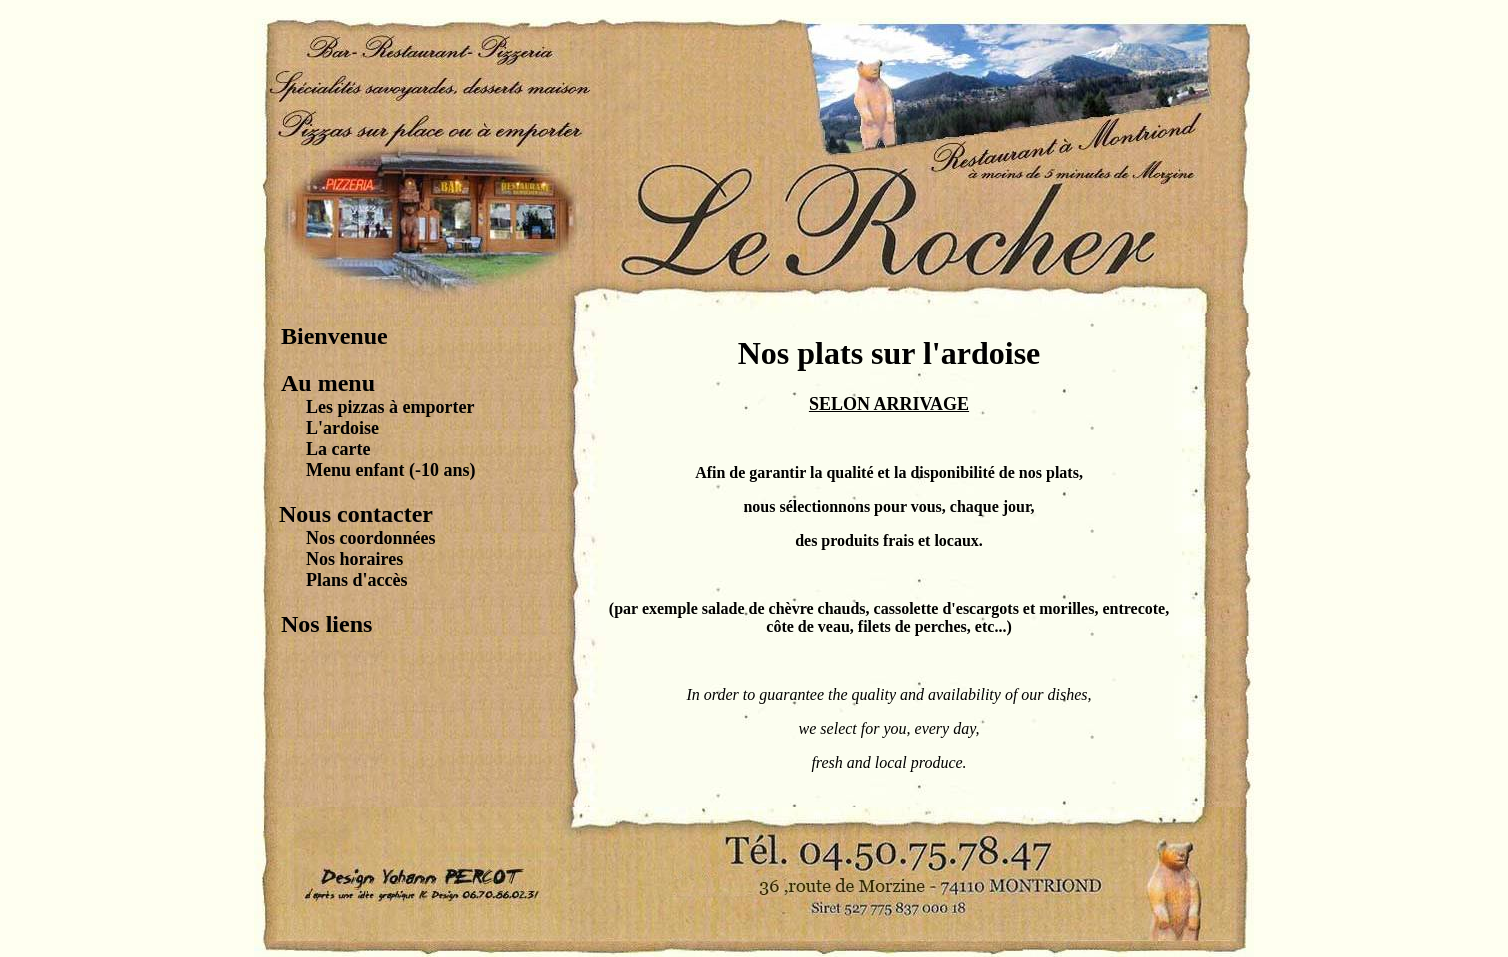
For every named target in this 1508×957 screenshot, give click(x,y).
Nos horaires (354, 559)
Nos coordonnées (371, 538)
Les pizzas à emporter (390, 407)
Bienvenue (334, 336)
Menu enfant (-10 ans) (391, 470)
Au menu (328, 383)
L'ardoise (342, 428)
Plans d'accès (357, 580)
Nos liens (326, 624)
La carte (338, 449)
